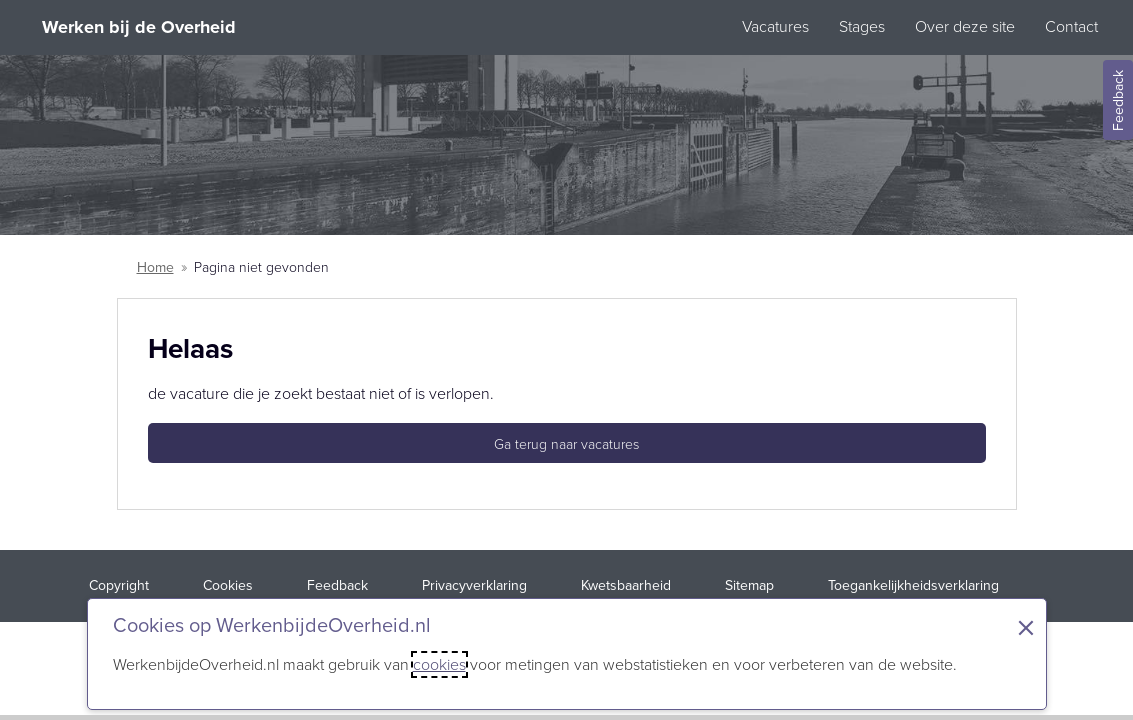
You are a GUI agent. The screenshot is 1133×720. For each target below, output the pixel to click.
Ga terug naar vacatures (566, 444)
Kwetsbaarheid (626, 585)
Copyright (119, 585)
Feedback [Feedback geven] (1118, 100)
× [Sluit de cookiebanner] (1026, 628)
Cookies (228, 585)
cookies (439, 664)
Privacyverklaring (474, 585)
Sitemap (749, 585)
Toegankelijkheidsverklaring (913, 585)
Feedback (337, 585)
